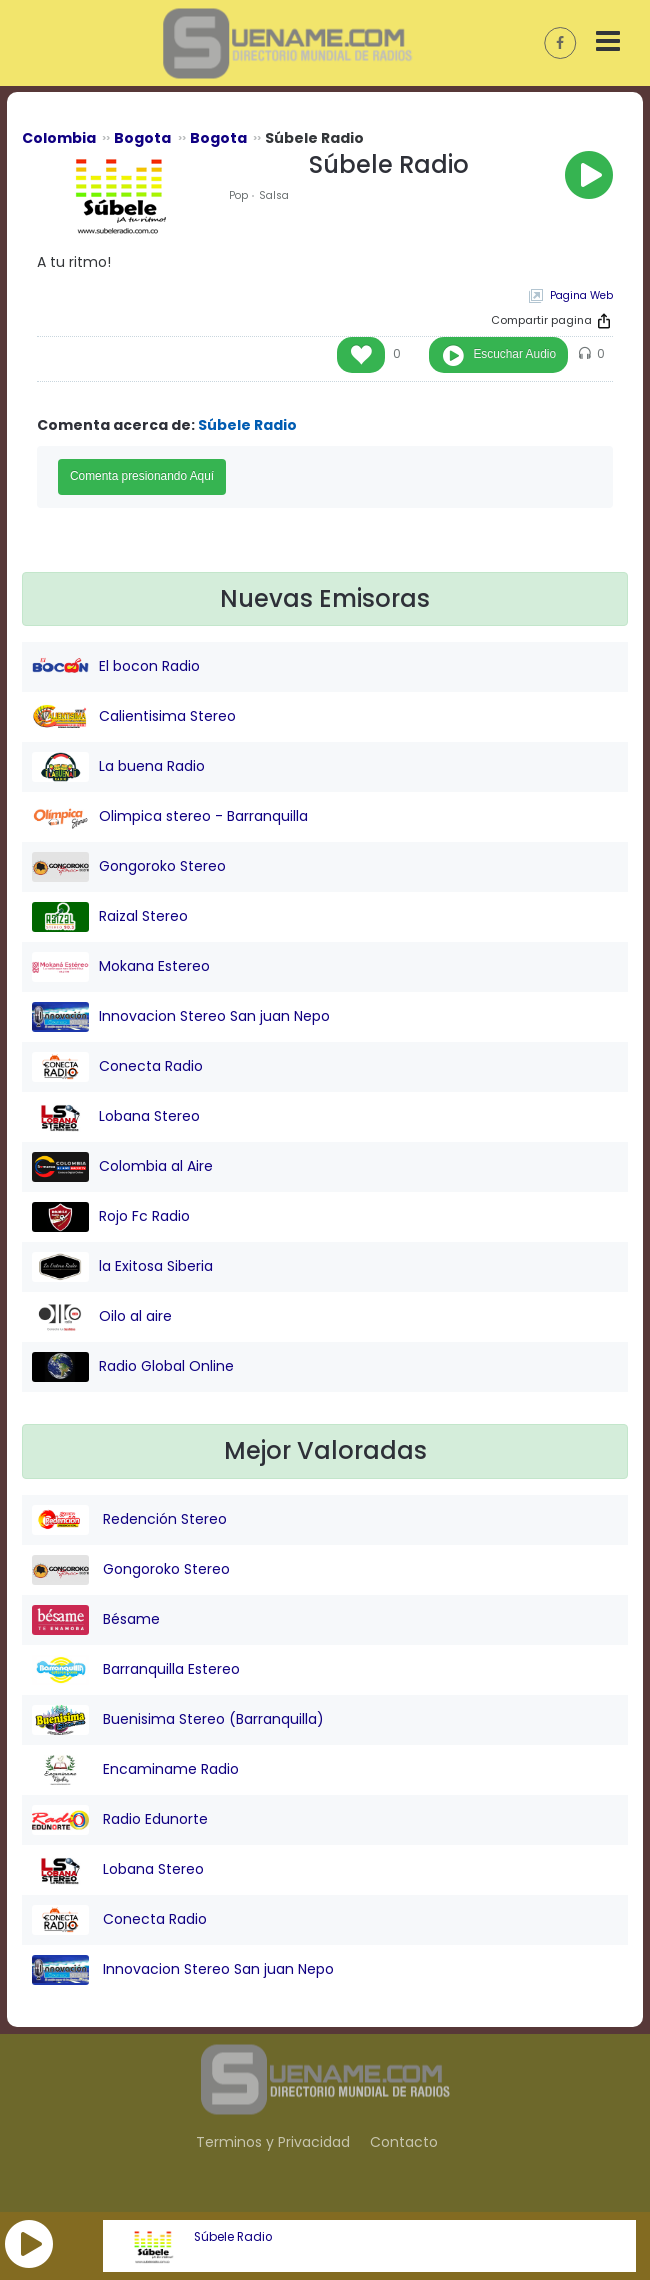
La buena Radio (118, 767)
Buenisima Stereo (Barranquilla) (178, 1720)
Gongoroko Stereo (129, 867)
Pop (238, 195)
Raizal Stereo (110, 917)
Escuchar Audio (514, 354)
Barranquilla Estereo (136, 1670)
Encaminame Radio (135, 1770)
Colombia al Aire (122, 1167)
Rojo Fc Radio (111, 1217)
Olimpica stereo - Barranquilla (170, 817)
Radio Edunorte (120, 1820)
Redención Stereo (129, 1520)
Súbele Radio (233, 2237)
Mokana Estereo (121, 967)
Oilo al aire (102, 1317)
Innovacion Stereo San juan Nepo (181, 1017)
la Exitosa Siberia (122, 1267)
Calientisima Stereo (134, 717)
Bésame (96, 1620)
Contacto (404, 2142)
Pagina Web (581, 295)
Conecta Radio (117, 1067)
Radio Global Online (133, 1367)
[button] (29, 2244)
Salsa (274, 195)
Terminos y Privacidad (273, 2142)
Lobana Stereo (116, 1117)
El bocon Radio (116, 667)
